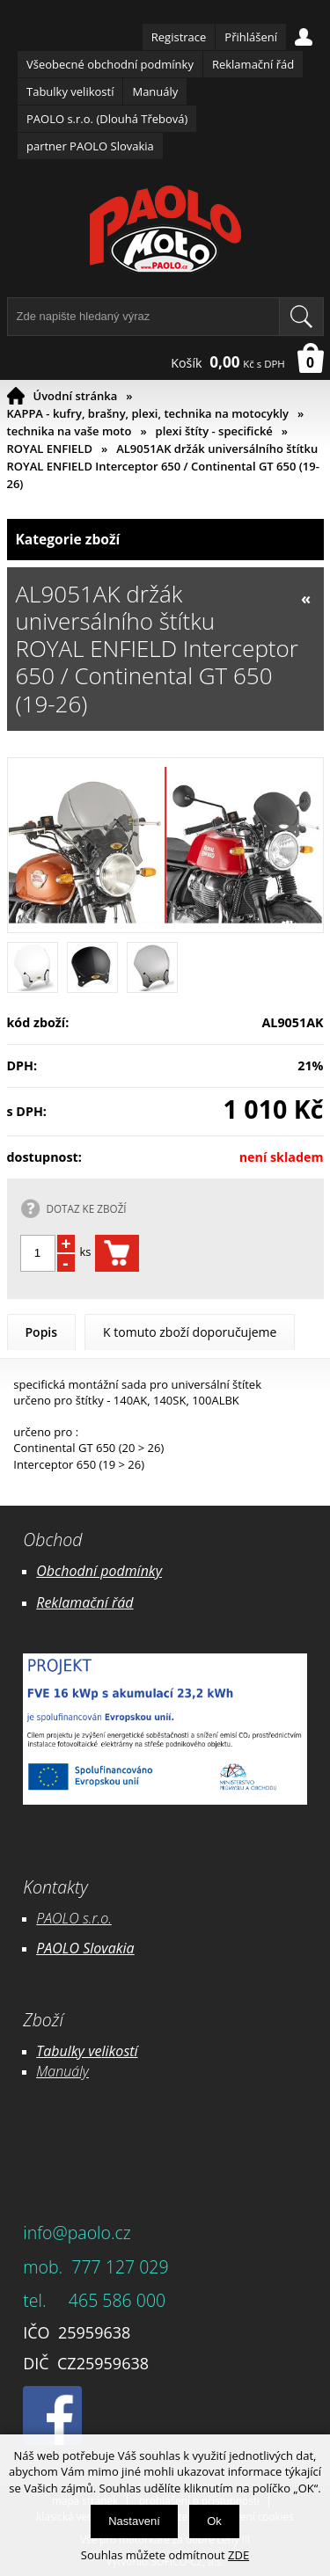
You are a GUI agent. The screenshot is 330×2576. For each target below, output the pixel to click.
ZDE (238, 2555)
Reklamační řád (253, 64)
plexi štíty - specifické (214, 431)
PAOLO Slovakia (85, 1948)
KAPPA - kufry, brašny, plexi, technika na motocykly (148, 413)
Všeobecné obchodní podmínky (110, 64)
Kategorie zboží (165, 539)
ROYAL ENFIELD (49, 448)
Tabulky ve (68, 2051)
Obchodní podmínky (99, 1570)
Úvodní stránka (75, 396)
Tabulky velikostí (70, 91)
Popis (42, 1332)
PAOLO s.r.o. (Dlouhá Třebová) (106, 119)
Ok (214, 2521)
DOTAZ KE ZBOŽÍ (87, 1208)
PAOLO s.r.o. (74, 1918)
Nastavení (134, 2521)
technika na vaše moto (69, 431)
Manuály (155, 91)
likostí (119, 2051)
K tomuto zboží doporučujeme (189, 1332)
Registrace (179, 37)
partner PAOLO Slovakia (90, 146)
